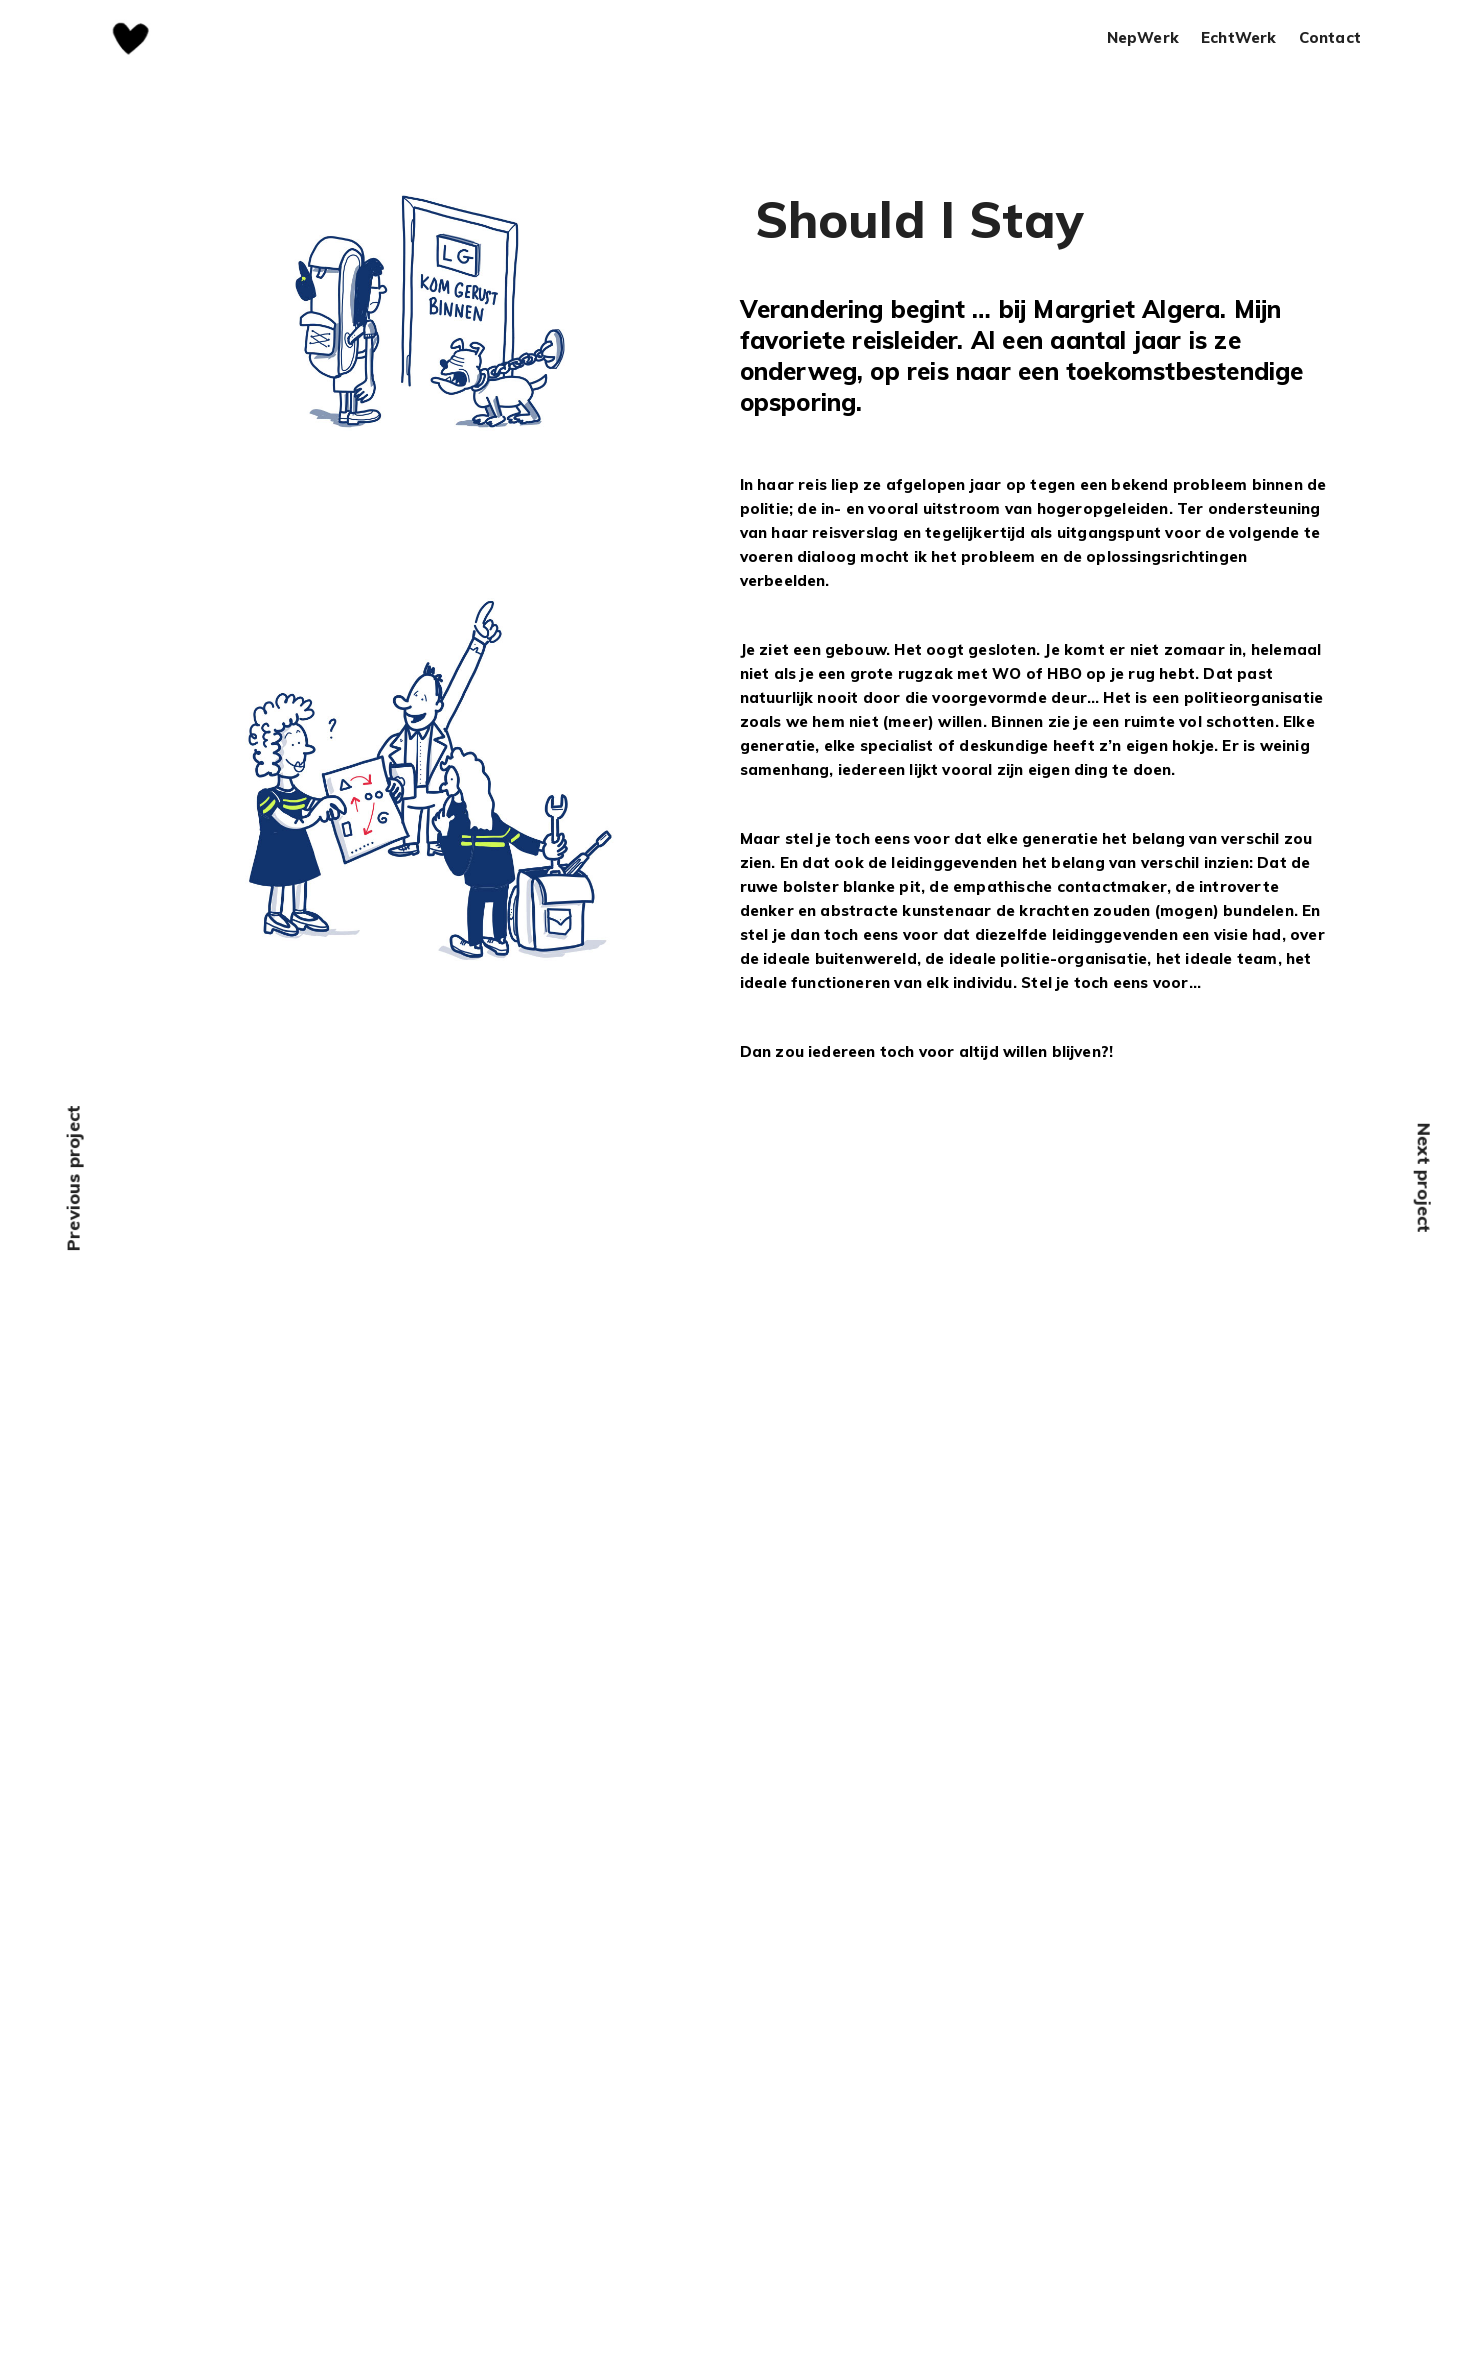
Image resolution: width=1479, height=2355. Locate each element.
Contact (1330, 38)
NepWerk (1143, 38)
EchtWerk (1239, 38)
